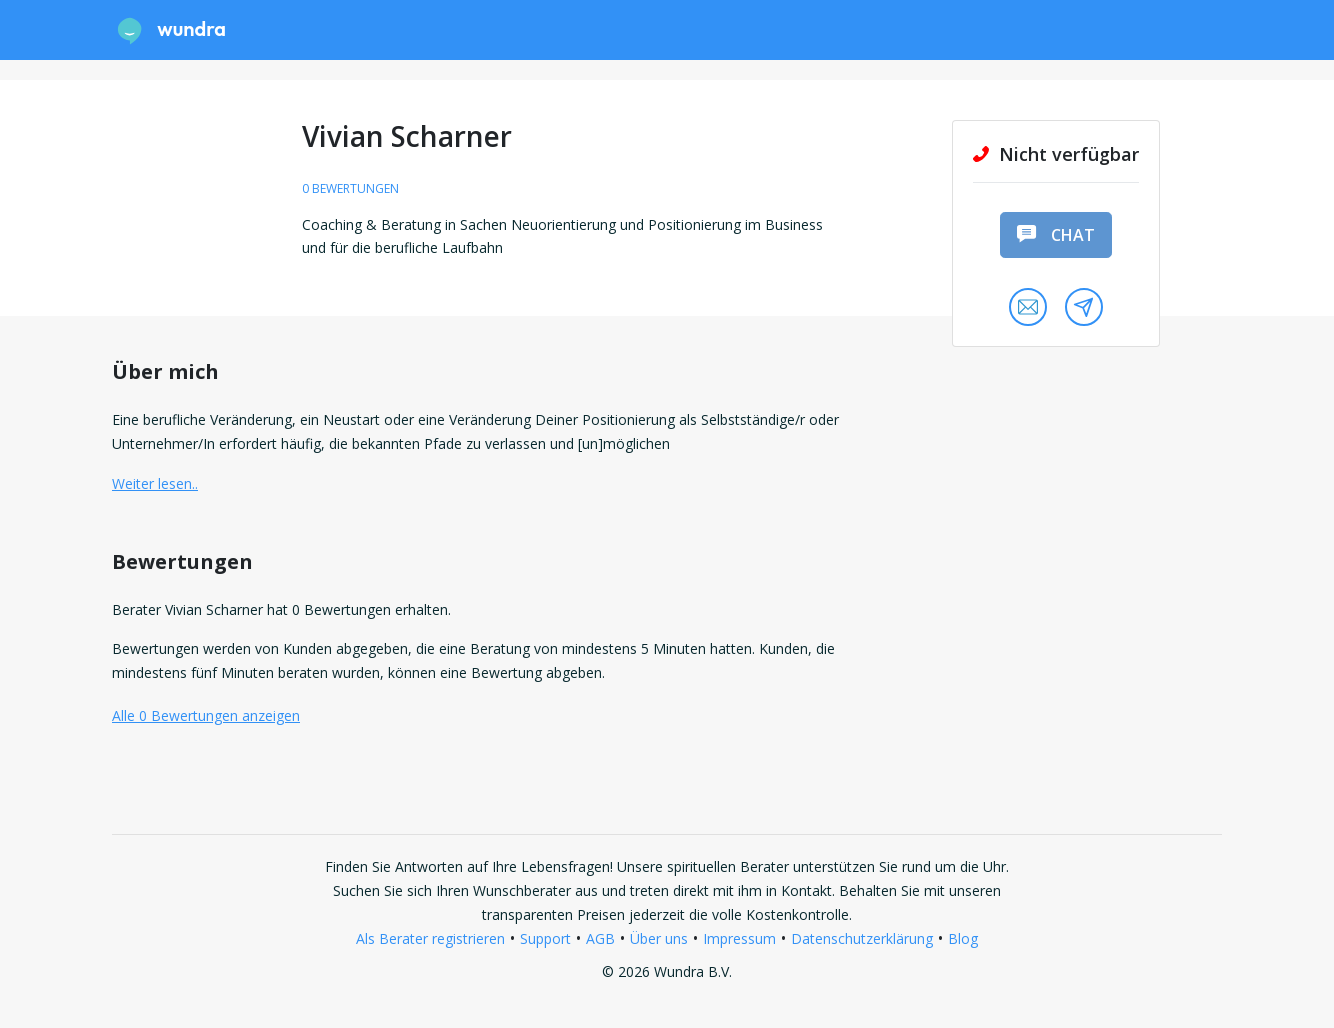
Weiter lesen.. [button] (155, 483)
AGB (600, 938)
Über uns (659, 938)
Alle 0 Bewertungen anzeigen (206, 715)
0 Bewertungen (350, 188)
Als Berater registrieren (430, 938)
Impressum (739, 938)
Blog (963, 938)
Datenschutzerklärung (862, 938)
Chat (1056, 235)
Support (545, 938)
